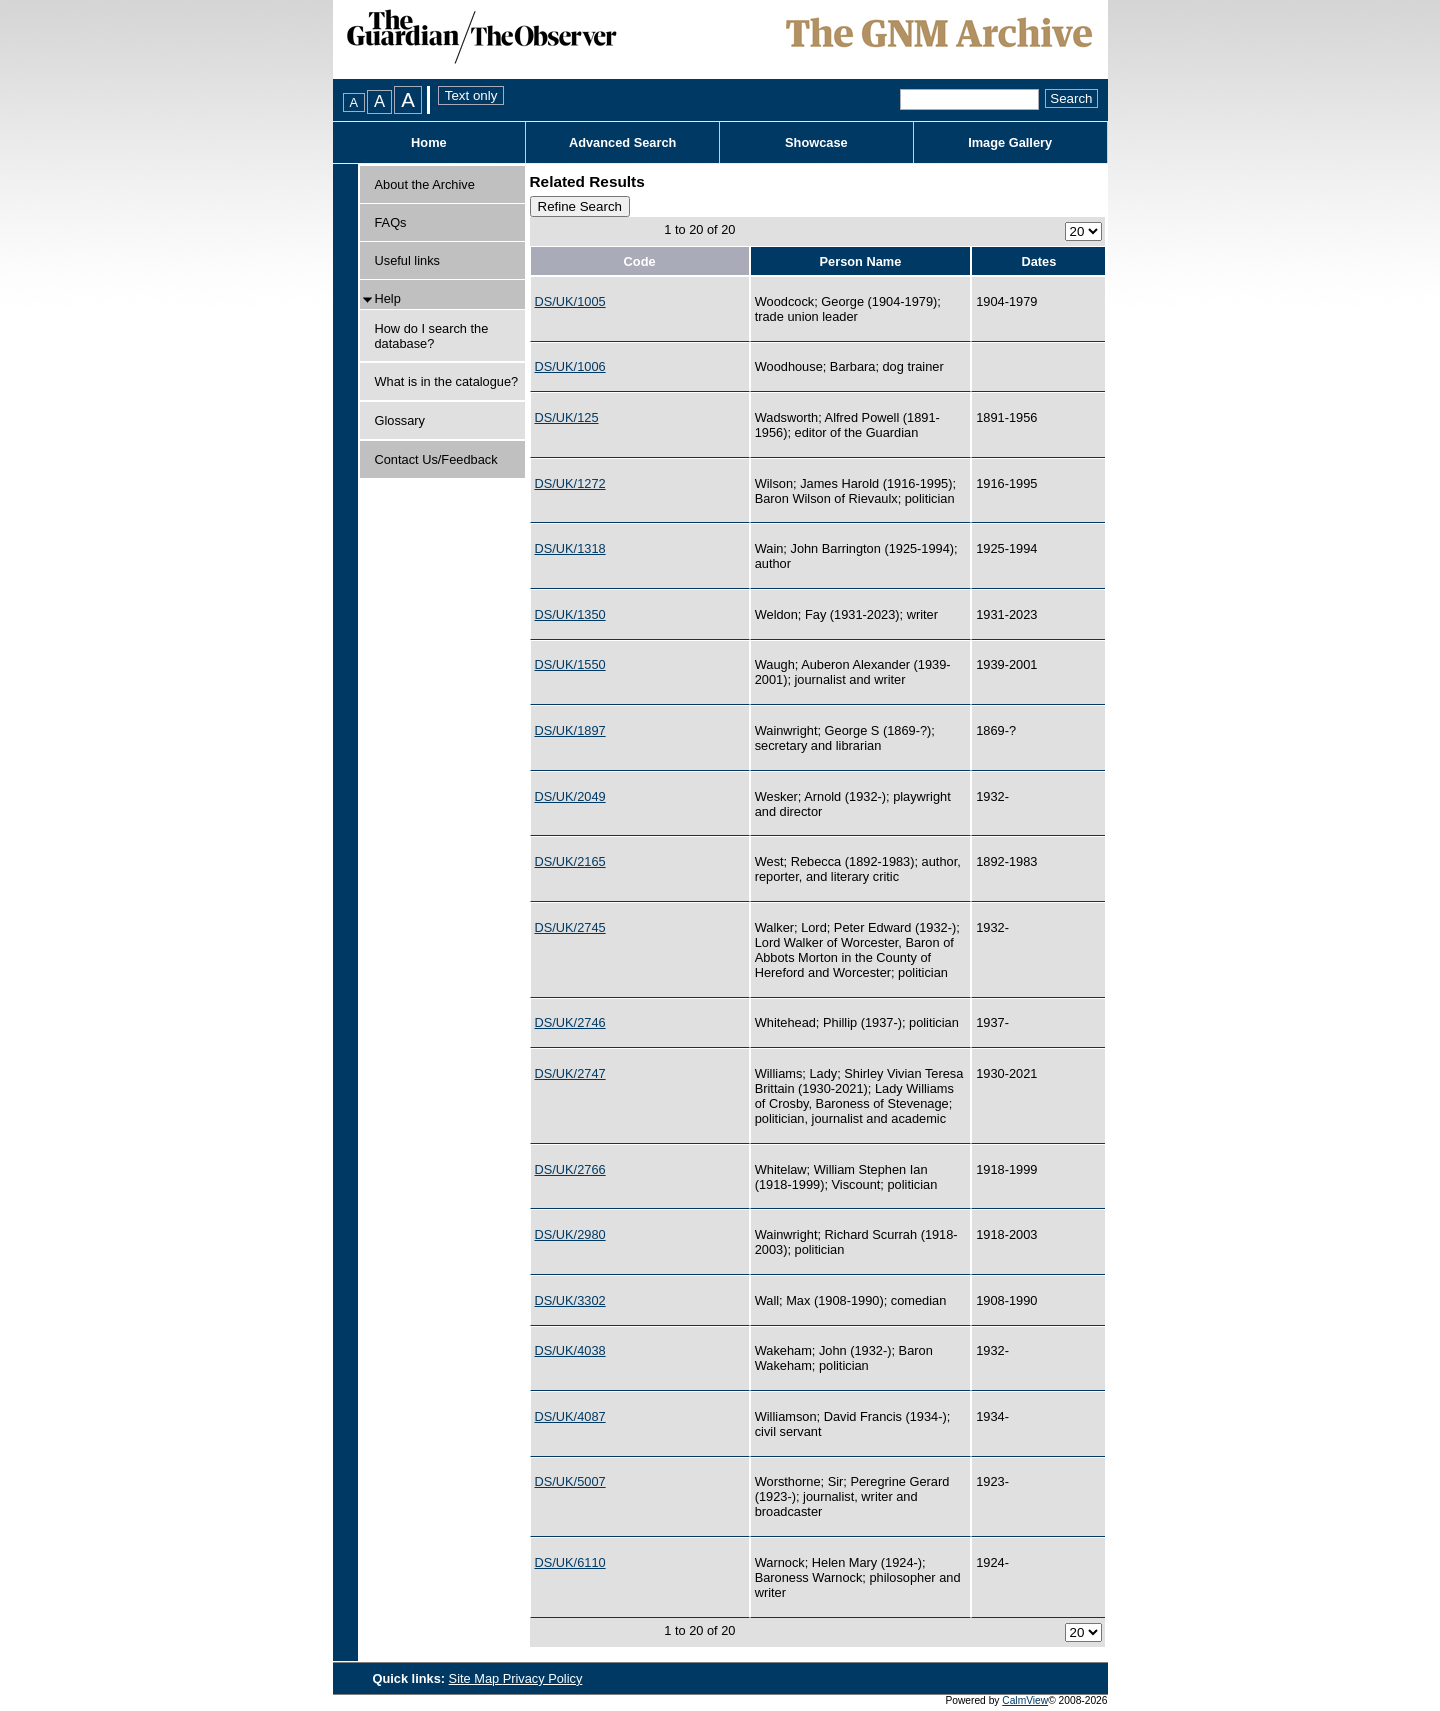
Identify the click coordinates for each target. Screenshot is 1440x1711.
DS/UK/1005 (570, 301)
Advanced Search (622, 142)
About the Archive (425, 184)
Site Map (476, 1678)
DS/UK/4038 (570, 1350)
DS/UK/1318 (570, 548)
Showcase (816, 142)
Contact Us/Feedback (436, 459)
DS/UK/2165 (570, 861)
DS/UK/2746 (570, 1022)
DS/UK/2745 (570, 927)
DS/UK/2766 (570, 1169)
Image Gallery (1010, 142)
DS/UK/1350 (570, 614)
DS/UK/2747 (570, 1073)
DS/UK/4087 (570, 1416)
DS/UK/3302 (570, 1300)
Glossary (400, 420)
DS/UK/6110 (570, 1562)
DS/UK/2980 (570, 1234)
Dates (1038, 261)
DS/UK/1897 (570, 730)
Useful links (407, 260)
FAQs (391, 222)
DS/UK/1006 (570, 366)
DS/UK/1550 (570, 664)
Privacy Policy (543, 1678)
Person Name (861, 261)
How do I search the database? (432, 336)
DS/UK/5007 (570, 1481)
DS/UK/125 (567, 417)
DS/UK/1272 (570, 483)
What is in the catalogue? (447, 381)
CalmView (1025, 1700)
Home (429, 142)
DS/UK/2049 (570, 796)
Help (388, 298)
